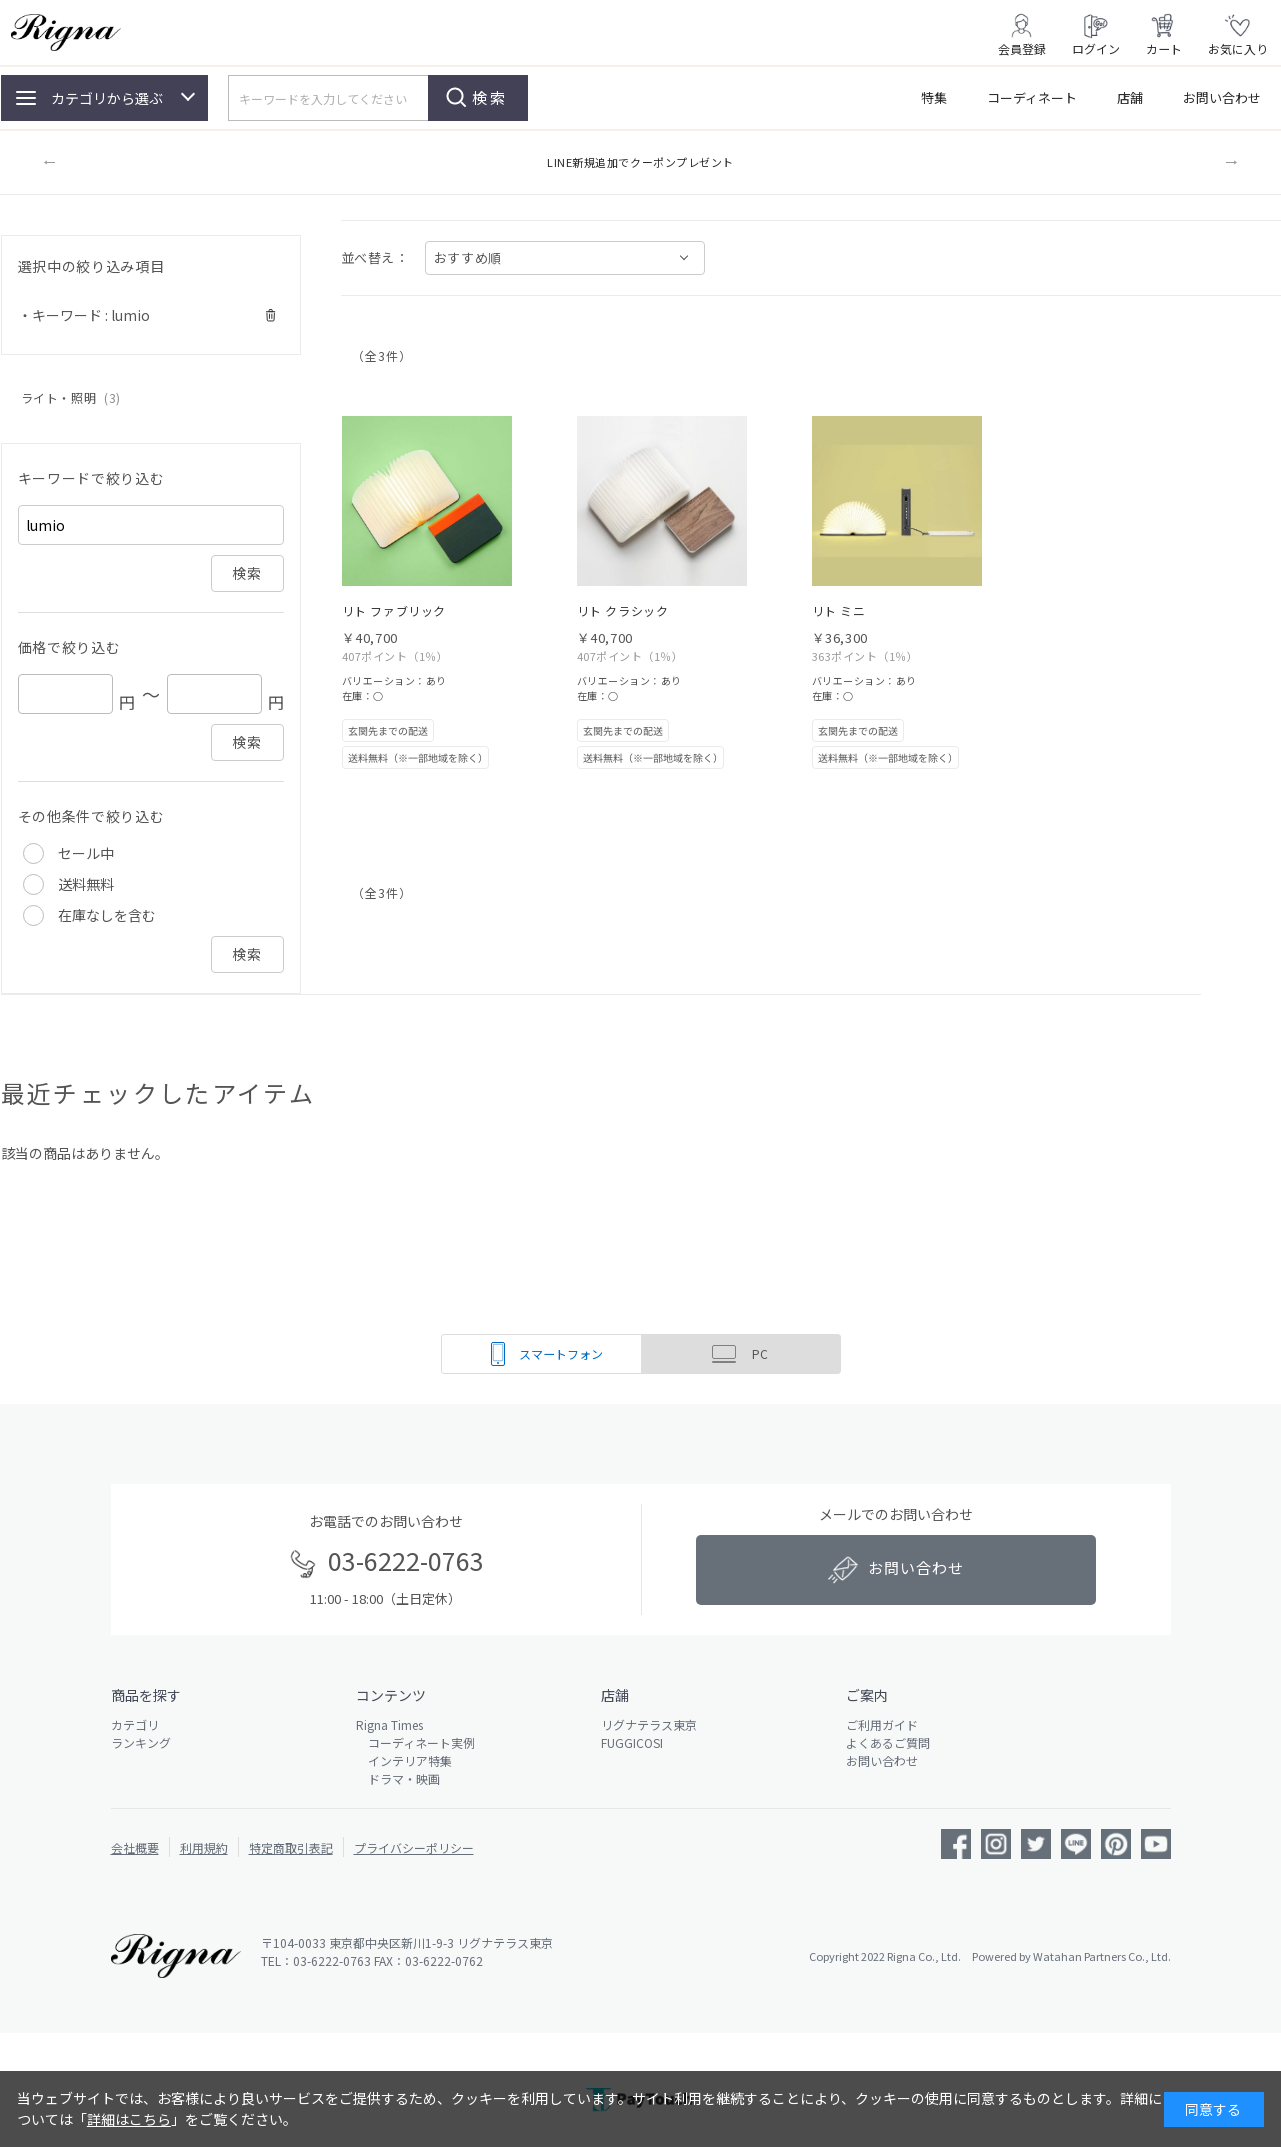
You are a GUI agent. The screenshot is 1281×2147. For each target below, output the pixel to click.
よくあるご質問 (888, 1742)
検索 (490, 97)
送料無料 (86, 884)
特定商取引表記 (291, 1847)
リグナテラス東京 (649, 1724)
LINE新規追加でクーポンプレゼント (640, 162)
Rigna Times (389, 1724)
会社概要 (135, 1847)
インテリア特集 (404, 1760)
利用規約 (204, 1847)
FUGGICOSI (632, 1742)
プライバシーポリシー (414, 1847)
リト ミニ (839, 610)
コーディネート (1032, 97)
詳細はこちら (129, 2119)
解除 (271, 315)
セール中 (86, 853)
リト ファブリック (394, 610)
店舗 (1130, 97)
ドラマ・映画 (398, 1778)
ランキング (141, 1742)
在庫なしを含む (107, 915)
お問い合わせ (1222, 97)
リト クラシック (623, 610)
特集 (934, 97)
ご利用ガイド (882, 1724)
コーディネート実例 (415, 1742)
